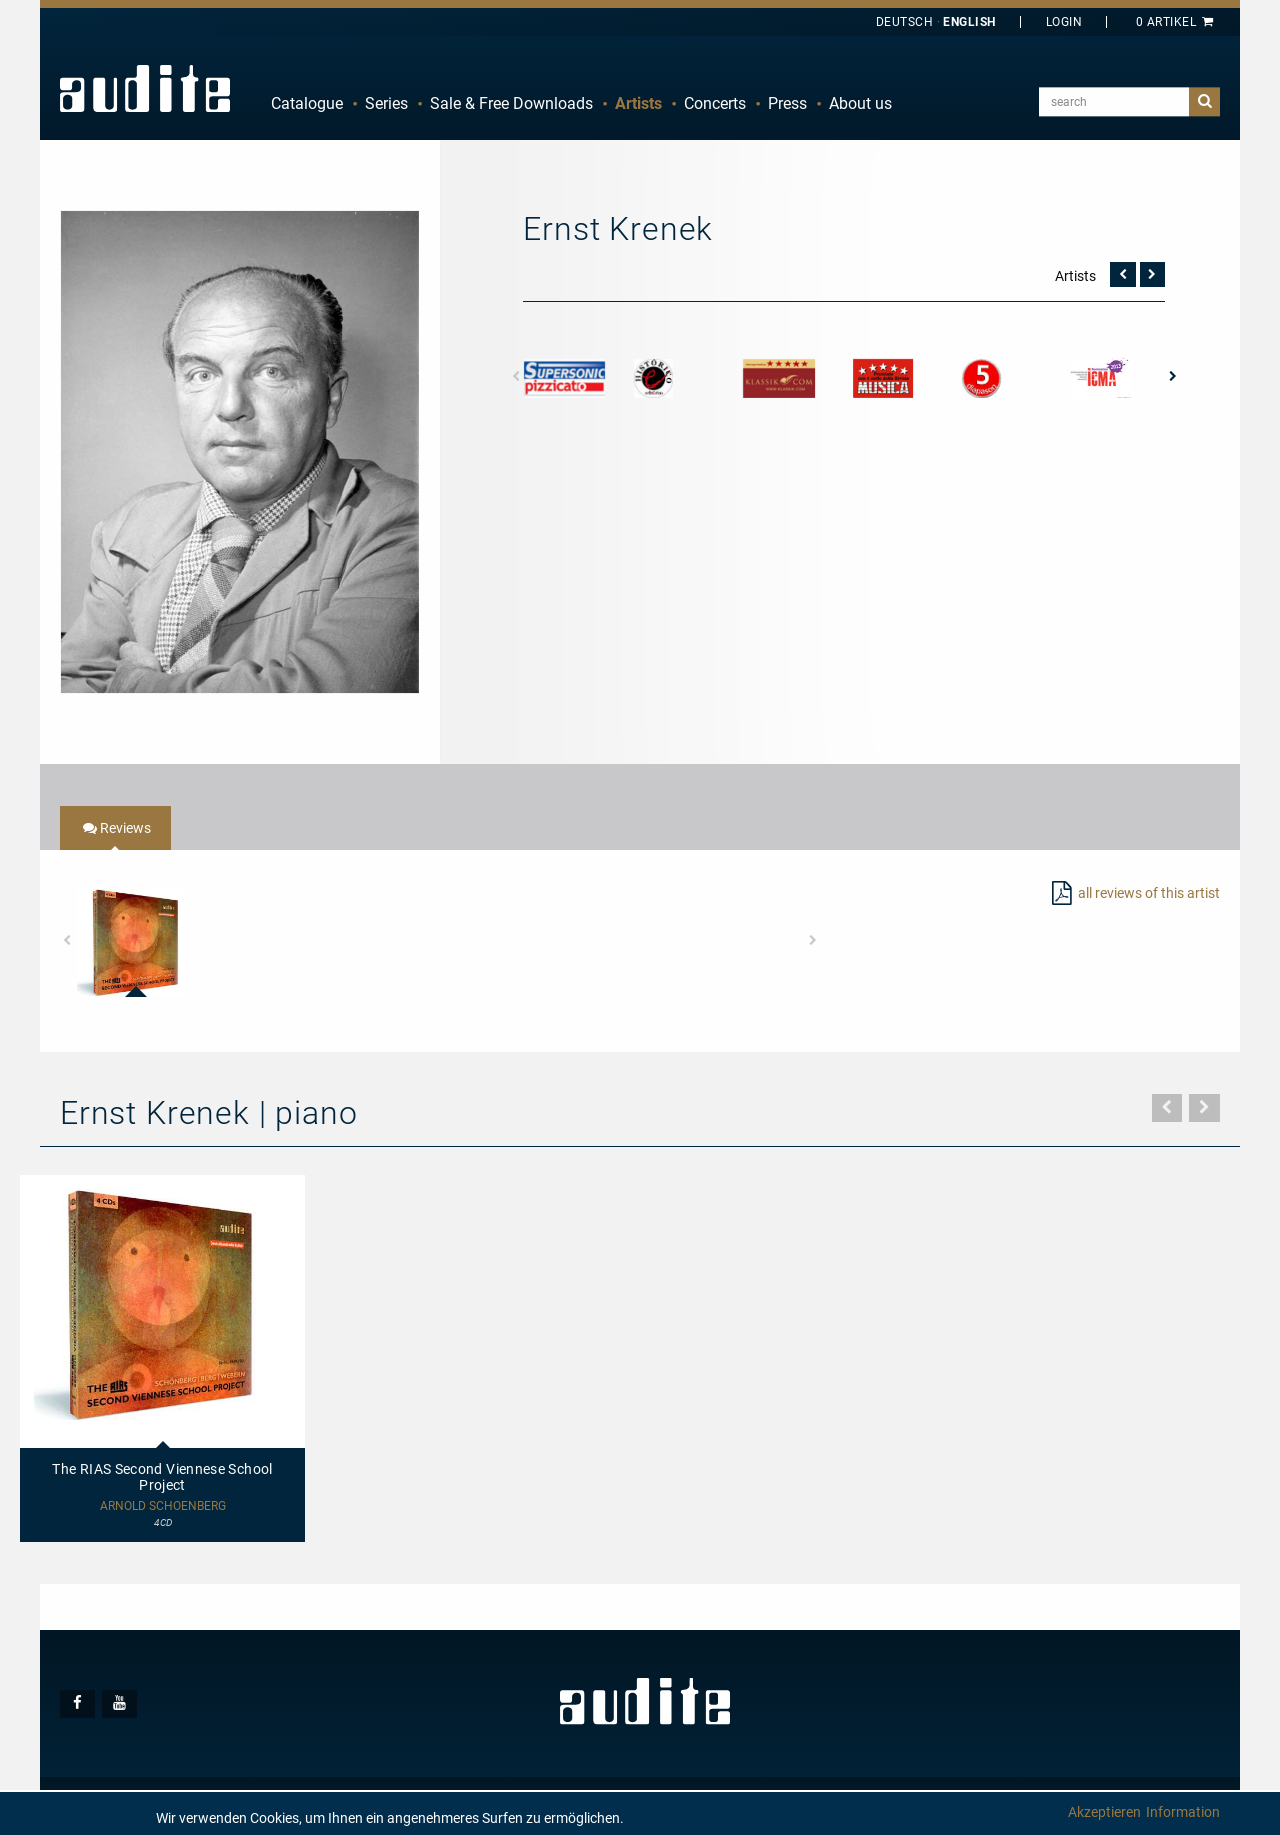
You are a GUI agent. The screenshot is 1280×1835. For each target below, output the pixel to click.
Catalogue (307, 103)
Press (787, 103)
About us (860, 103)
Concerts (715, 103)
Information (1183, 1812)
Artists (638, 103)
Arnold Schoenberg (163, 1506)
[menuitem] (307, 104)
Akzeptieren (1104, 1812)
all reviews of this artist (1149, 893)
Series (386, 103)
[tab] (115, 828)
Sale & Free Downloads (511, 103)
